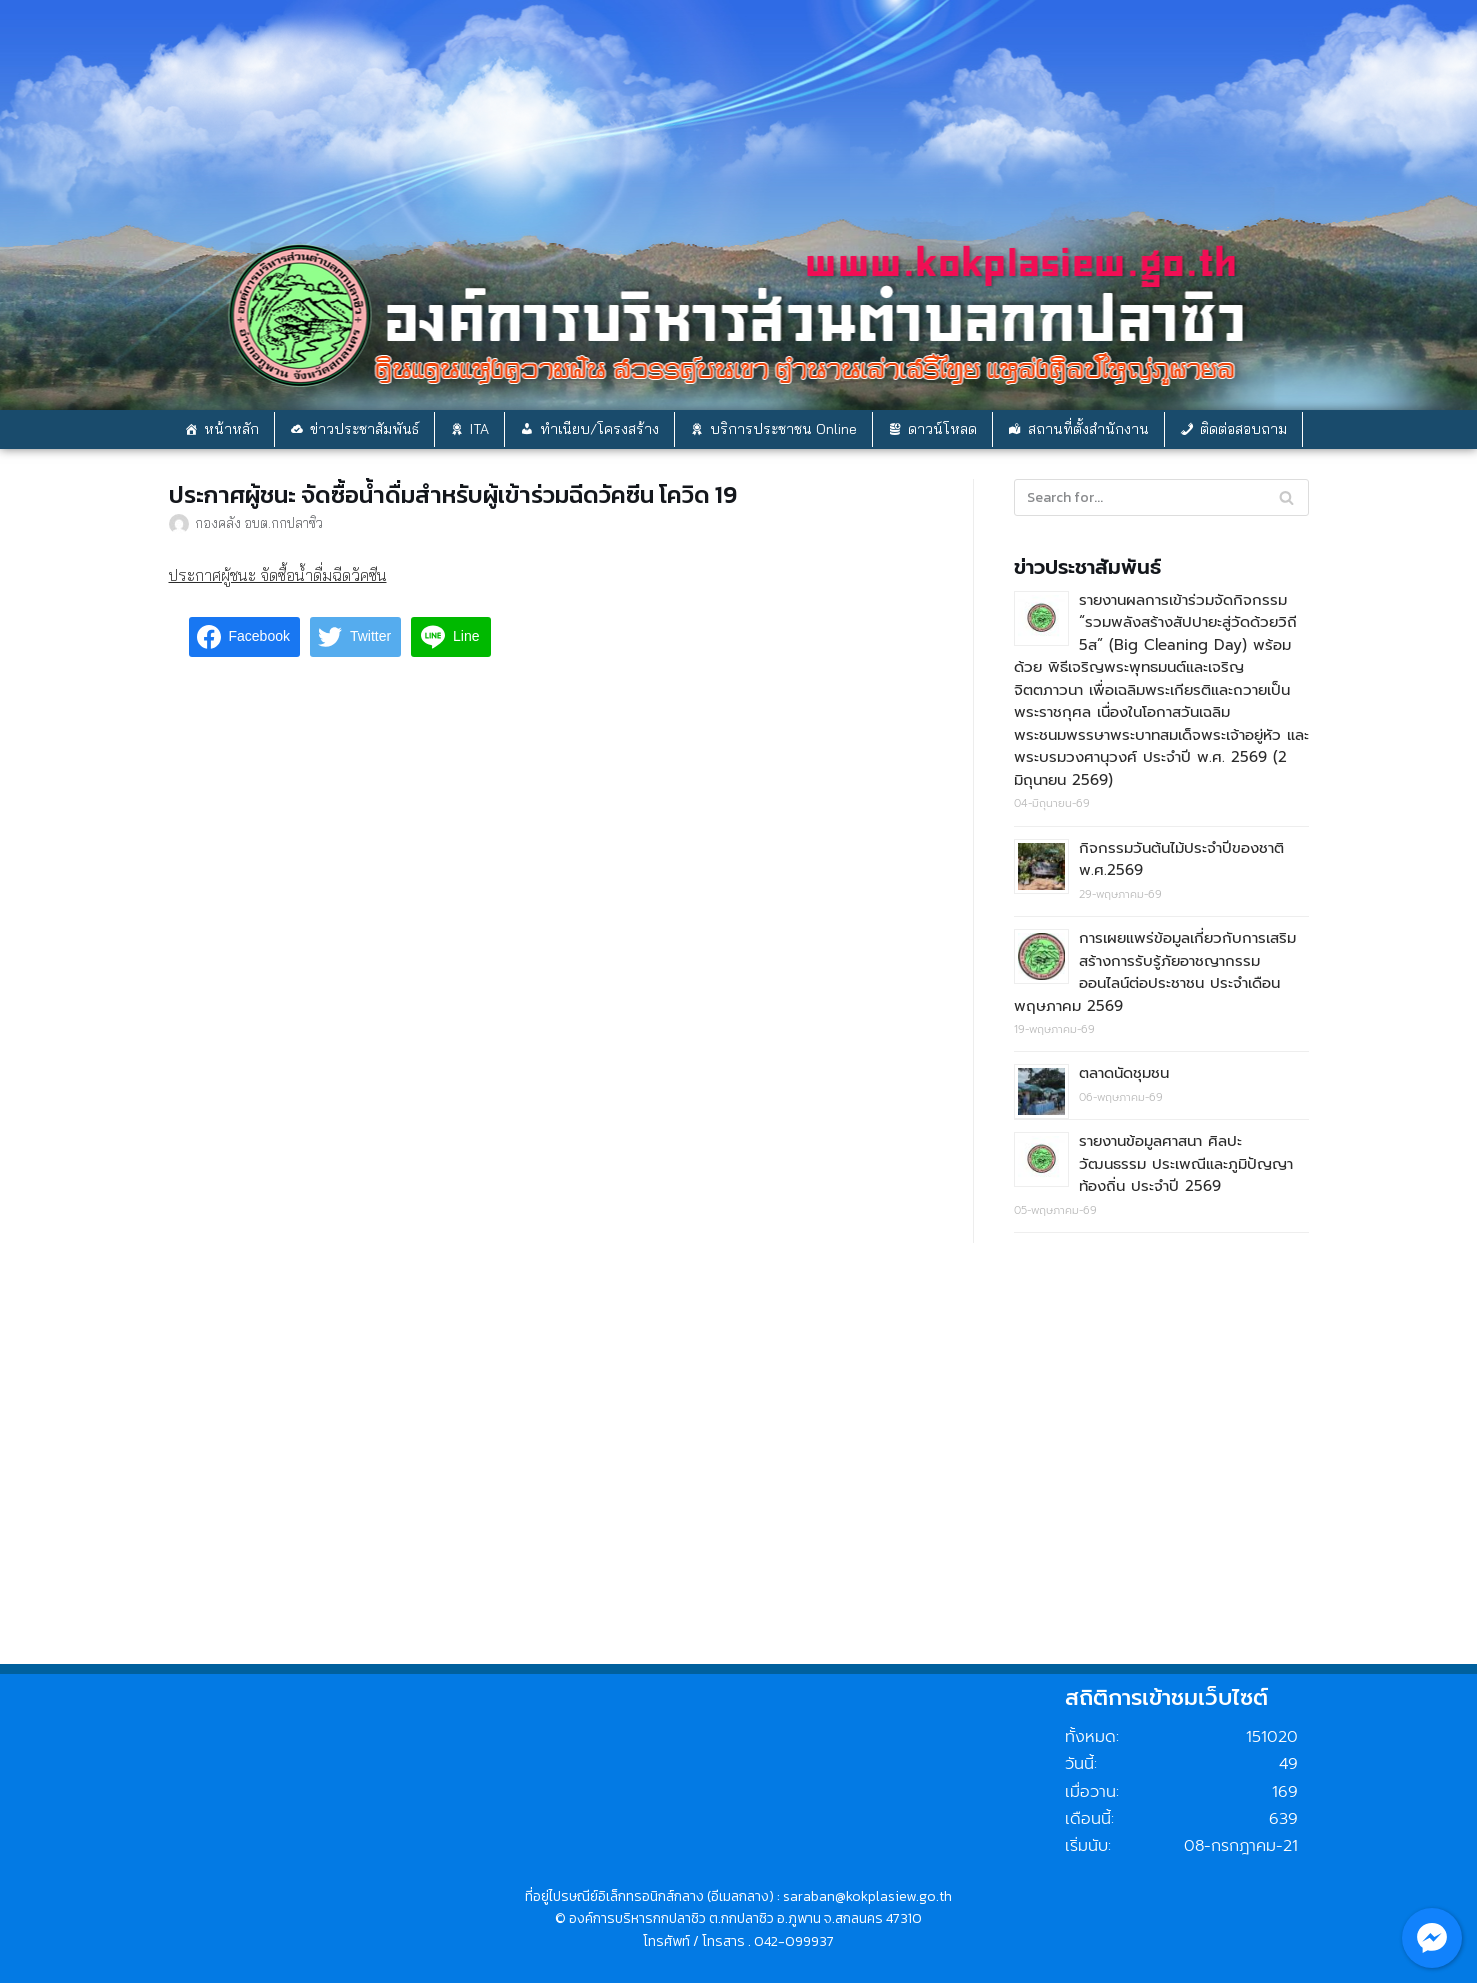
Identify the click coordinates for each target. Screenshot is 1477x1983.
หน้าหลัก (231, 429)
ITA (479, 429)
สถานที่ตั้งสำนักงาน (1088, 429)
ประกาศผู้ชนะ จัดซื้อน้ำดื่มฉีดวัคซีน (278, 575)
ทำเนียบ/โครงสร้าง (599, 429)
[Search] (1286, 497)
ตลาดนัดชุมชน (1124, 1073)
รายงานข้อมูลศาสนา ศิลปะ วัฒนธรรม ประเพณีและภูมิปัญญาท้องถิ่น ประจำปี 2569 (1186, 1163)
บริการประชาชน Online (783, 429)
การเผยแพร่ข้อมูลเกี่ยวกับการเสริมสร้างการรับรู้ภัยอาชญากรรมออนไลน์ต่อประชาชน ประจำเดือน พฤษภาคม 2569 (1155, 972)
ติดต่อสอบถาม (1243, 429)
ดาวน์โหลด (942, 429)
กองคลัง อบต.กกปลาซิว (259, 522)
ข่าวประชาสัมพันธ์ (364, 429)
